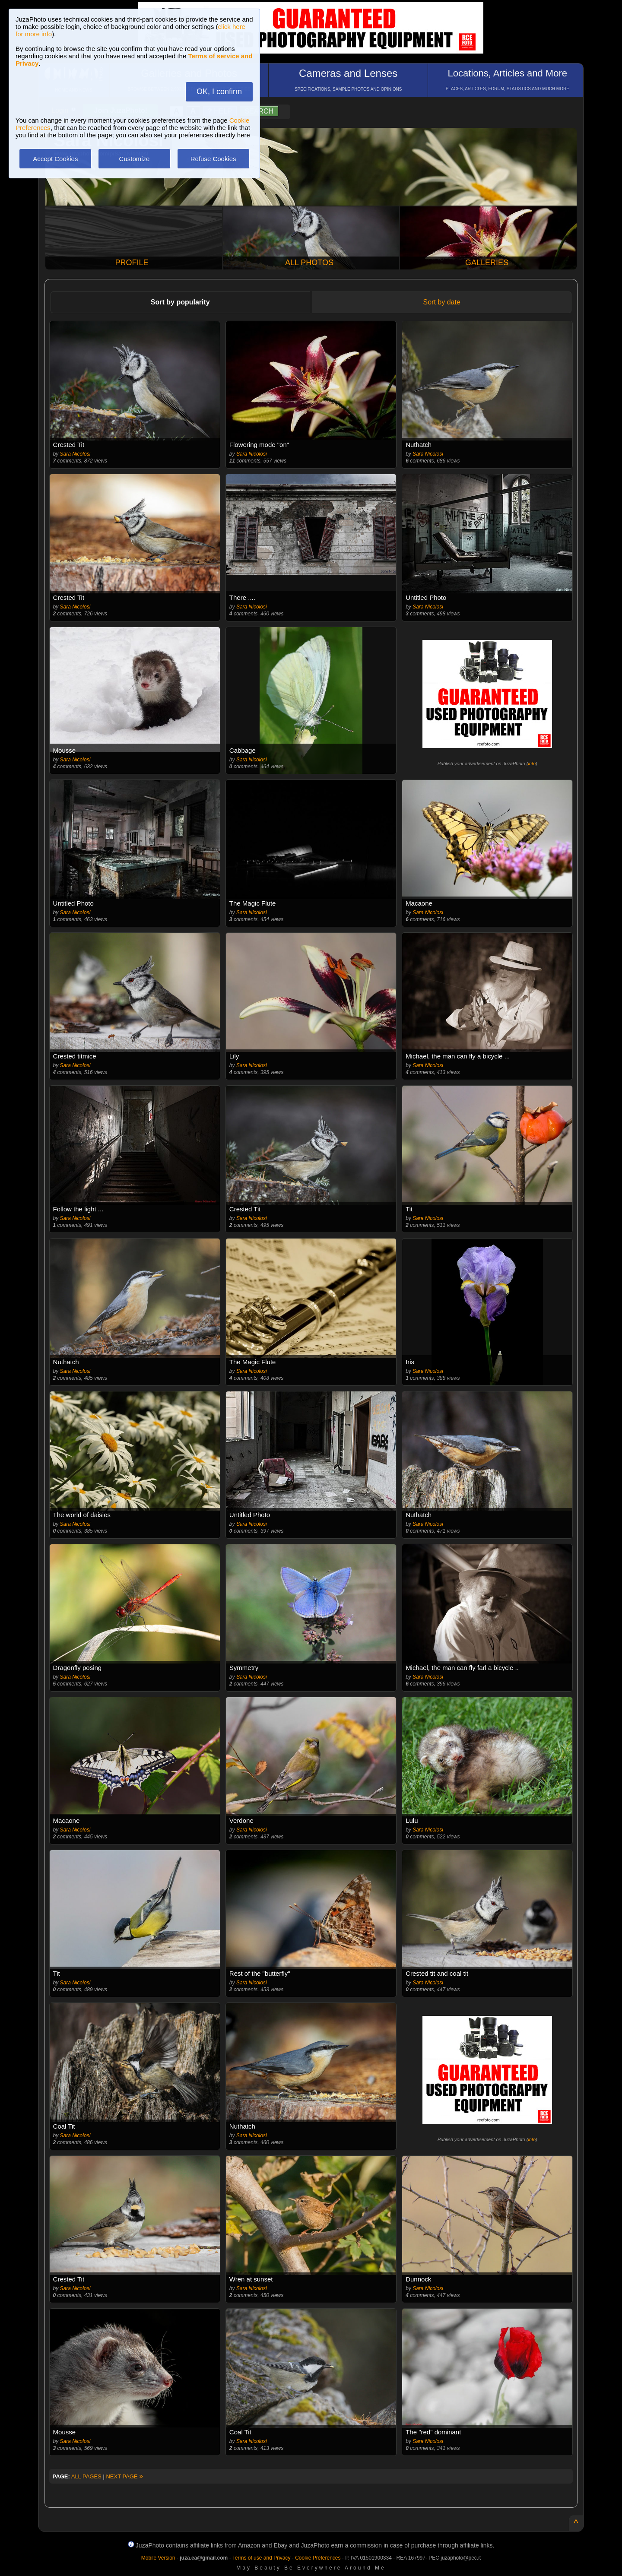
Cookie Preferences (317, 2558)
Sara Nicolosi (75, 454)
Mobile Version (158, 2558)
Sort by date (441, 302)
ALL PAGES (86, 2476)
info (532, 763)
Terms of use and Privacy (261, 2558)
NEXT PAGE (124, 2476)
